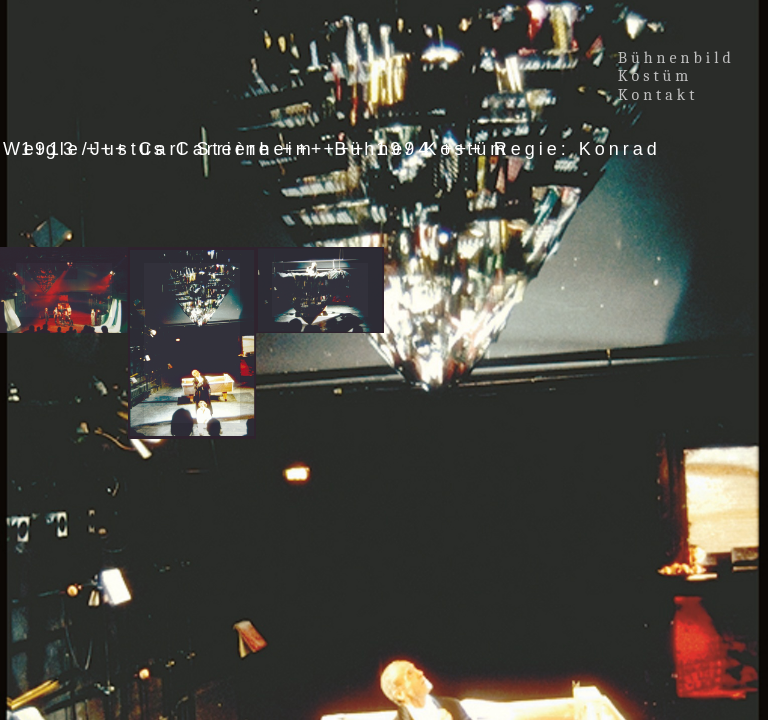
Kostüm (659, 76)
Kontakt (658, 95)
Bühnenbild (676, 58)
